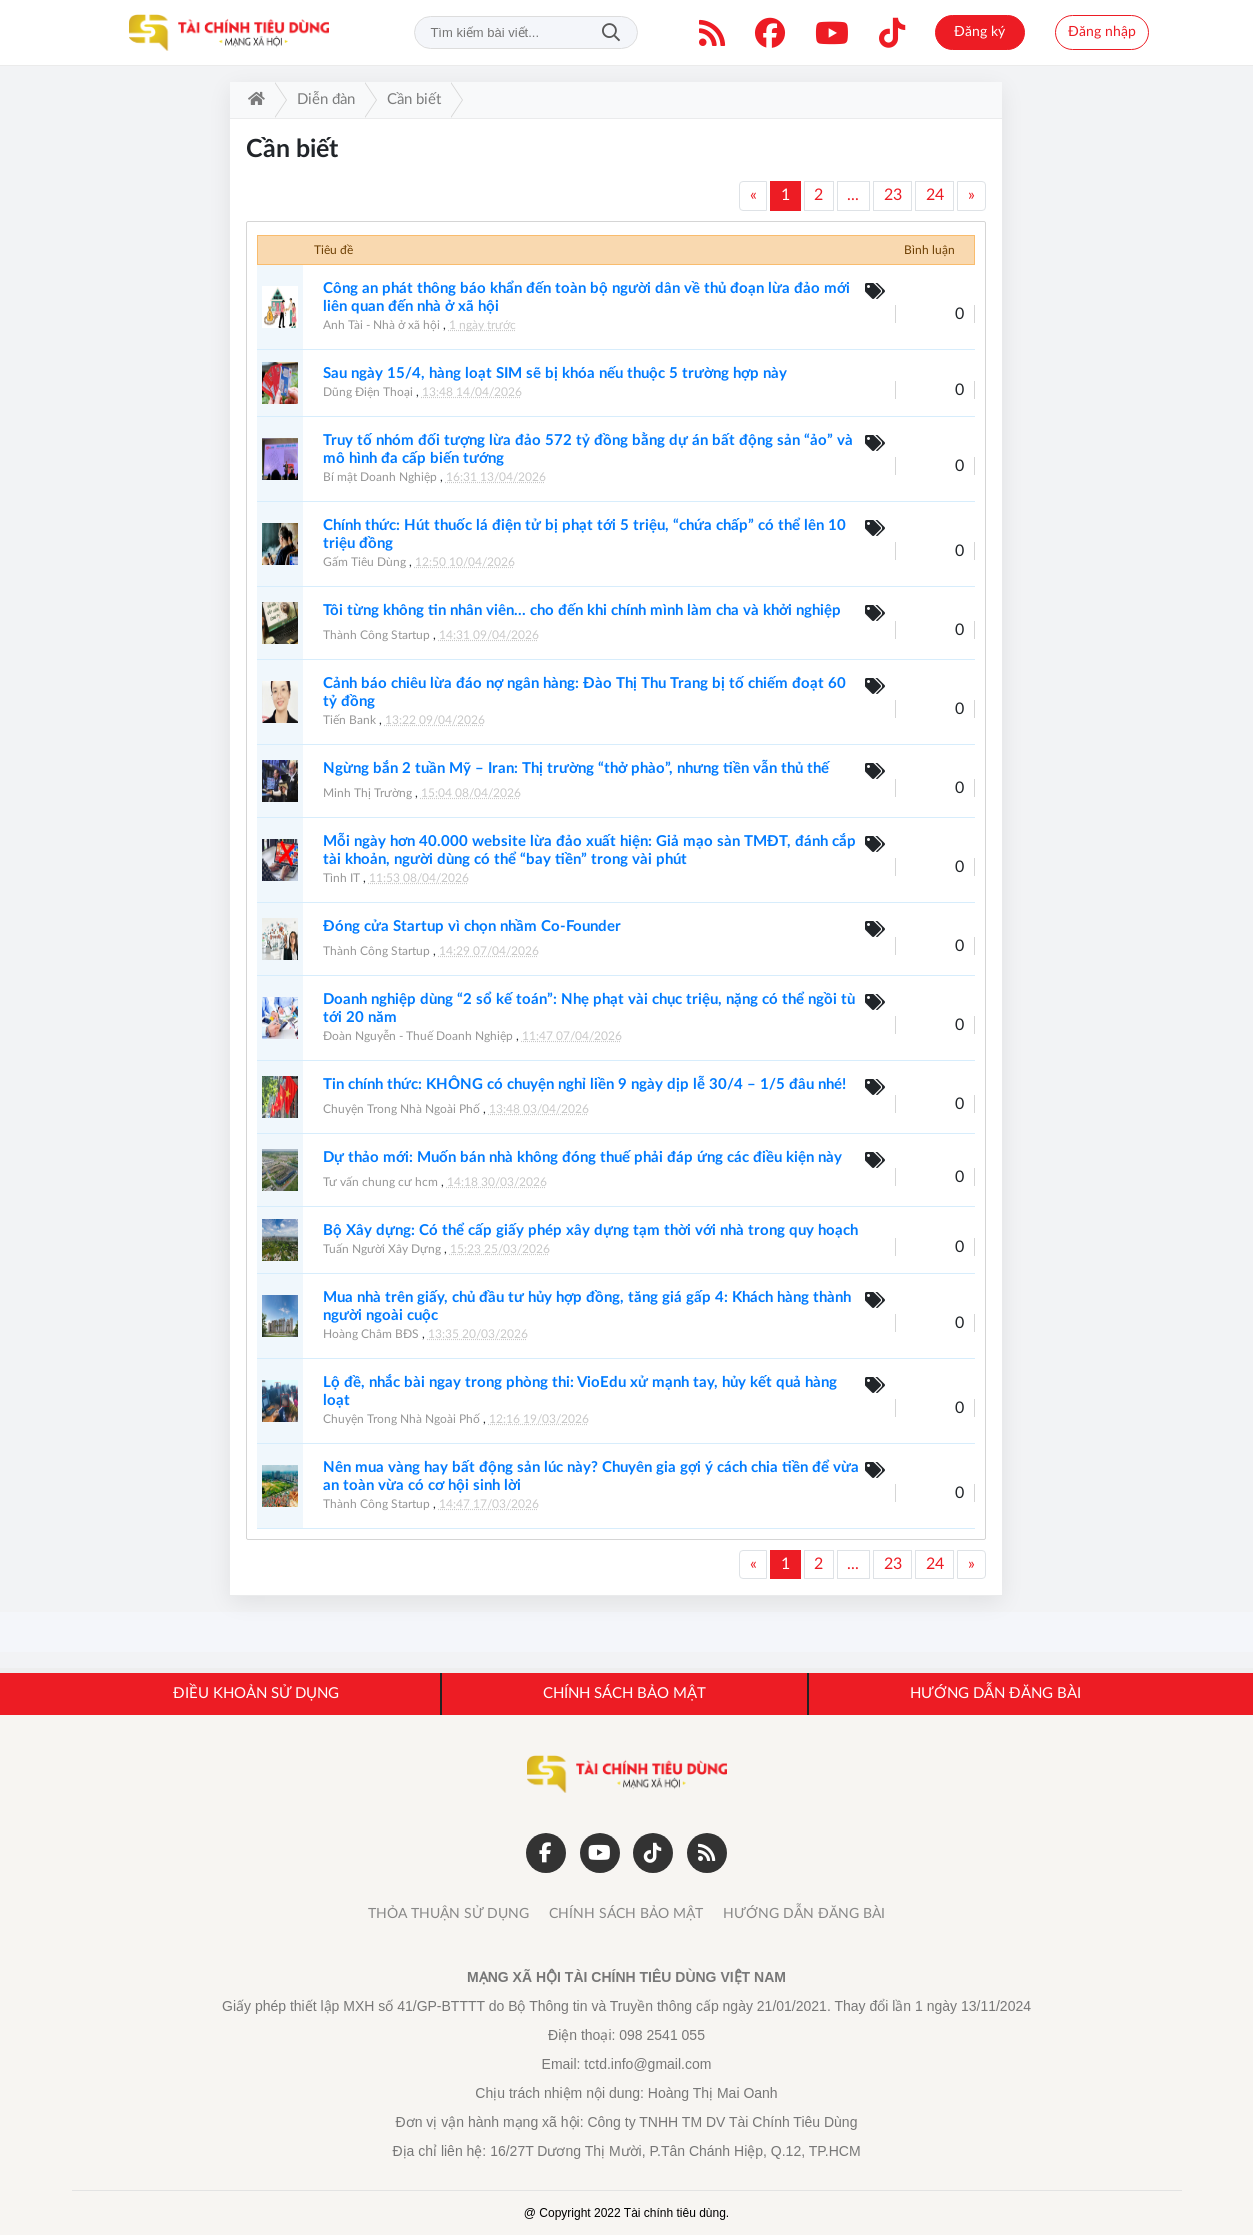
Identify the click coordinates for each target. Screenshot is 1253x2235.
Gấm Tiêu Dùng (364, 562)
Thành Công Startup (376, 635)
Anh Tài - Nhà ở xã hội (381, 325)
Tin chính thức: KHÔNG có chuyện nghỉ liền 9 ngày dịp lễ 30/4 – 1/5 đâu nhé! (584, 1084)
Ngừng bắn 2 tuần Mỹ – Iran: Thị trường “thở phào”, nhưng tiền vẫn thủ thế (576, 768)
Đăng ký (979, 32)
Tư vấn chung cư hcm (380, 1182)
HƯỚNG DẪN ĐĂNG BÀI (804, 1914)
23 (893, 195)
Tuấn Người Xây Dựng (382, 1249)
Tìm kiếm (611, 32)
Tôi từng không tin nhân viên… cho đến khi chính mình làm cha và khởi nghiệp (582, 610)
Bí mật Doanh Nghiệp (380, 477)
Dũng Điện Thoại (368, 392)
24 (935, 195)
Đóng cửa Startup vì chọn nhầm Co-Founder (472, 926)
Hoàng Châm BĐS (371, 1334)
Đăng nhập (1102, 32)
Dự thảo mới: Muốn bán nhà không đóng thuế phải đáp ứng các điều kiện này (582, 1157)
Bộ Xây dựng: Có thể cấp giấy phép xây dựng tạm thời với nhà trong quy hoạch (590, 1230)
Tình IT (341, 878)
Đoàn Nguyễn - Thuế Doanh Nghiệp (418, 1036)
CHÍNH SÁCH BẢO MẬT (626, 1914)
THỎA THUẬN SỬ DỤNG (448, 1914)
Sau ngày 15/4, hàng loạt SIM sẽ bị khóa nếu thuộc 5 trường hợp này (555, 373)
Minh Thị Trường (367, 793)
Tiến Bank (349, 720)
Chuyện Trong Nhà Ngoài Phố (401, 1109)
